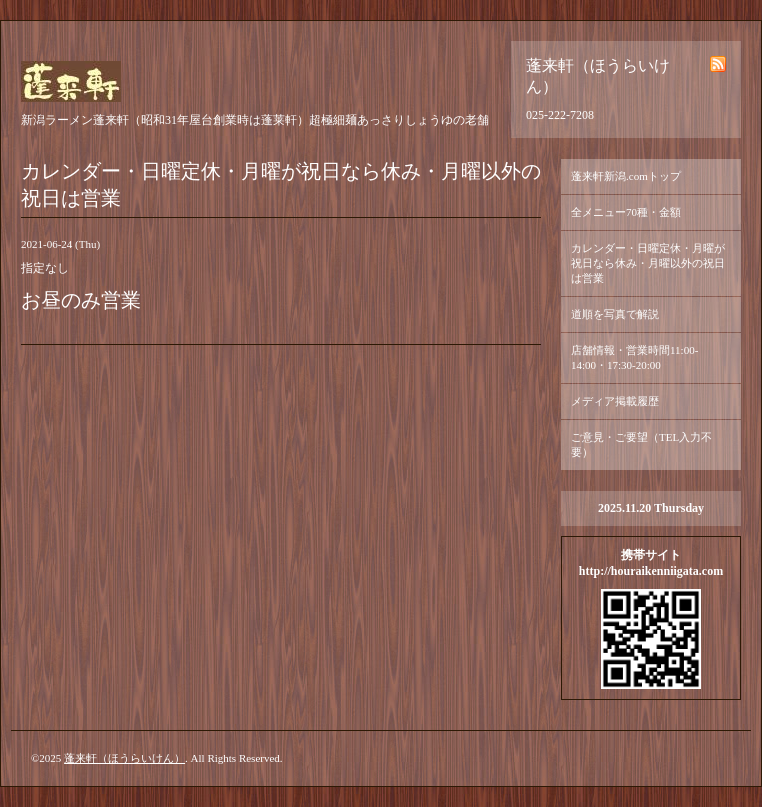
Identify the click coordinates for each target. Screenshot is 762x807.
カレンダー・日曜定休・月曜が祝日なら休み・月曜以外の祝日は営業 (648, 263)
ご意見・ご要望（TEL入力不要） (641, 444)
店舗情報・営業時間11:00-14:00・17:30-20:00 (634, 357)
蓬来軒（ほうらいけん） (124, 758)
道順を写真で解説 (615, 314)
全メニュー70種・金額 (626, 212)
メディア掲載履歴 (615, 401)
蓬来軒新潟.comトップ (626, 176)
